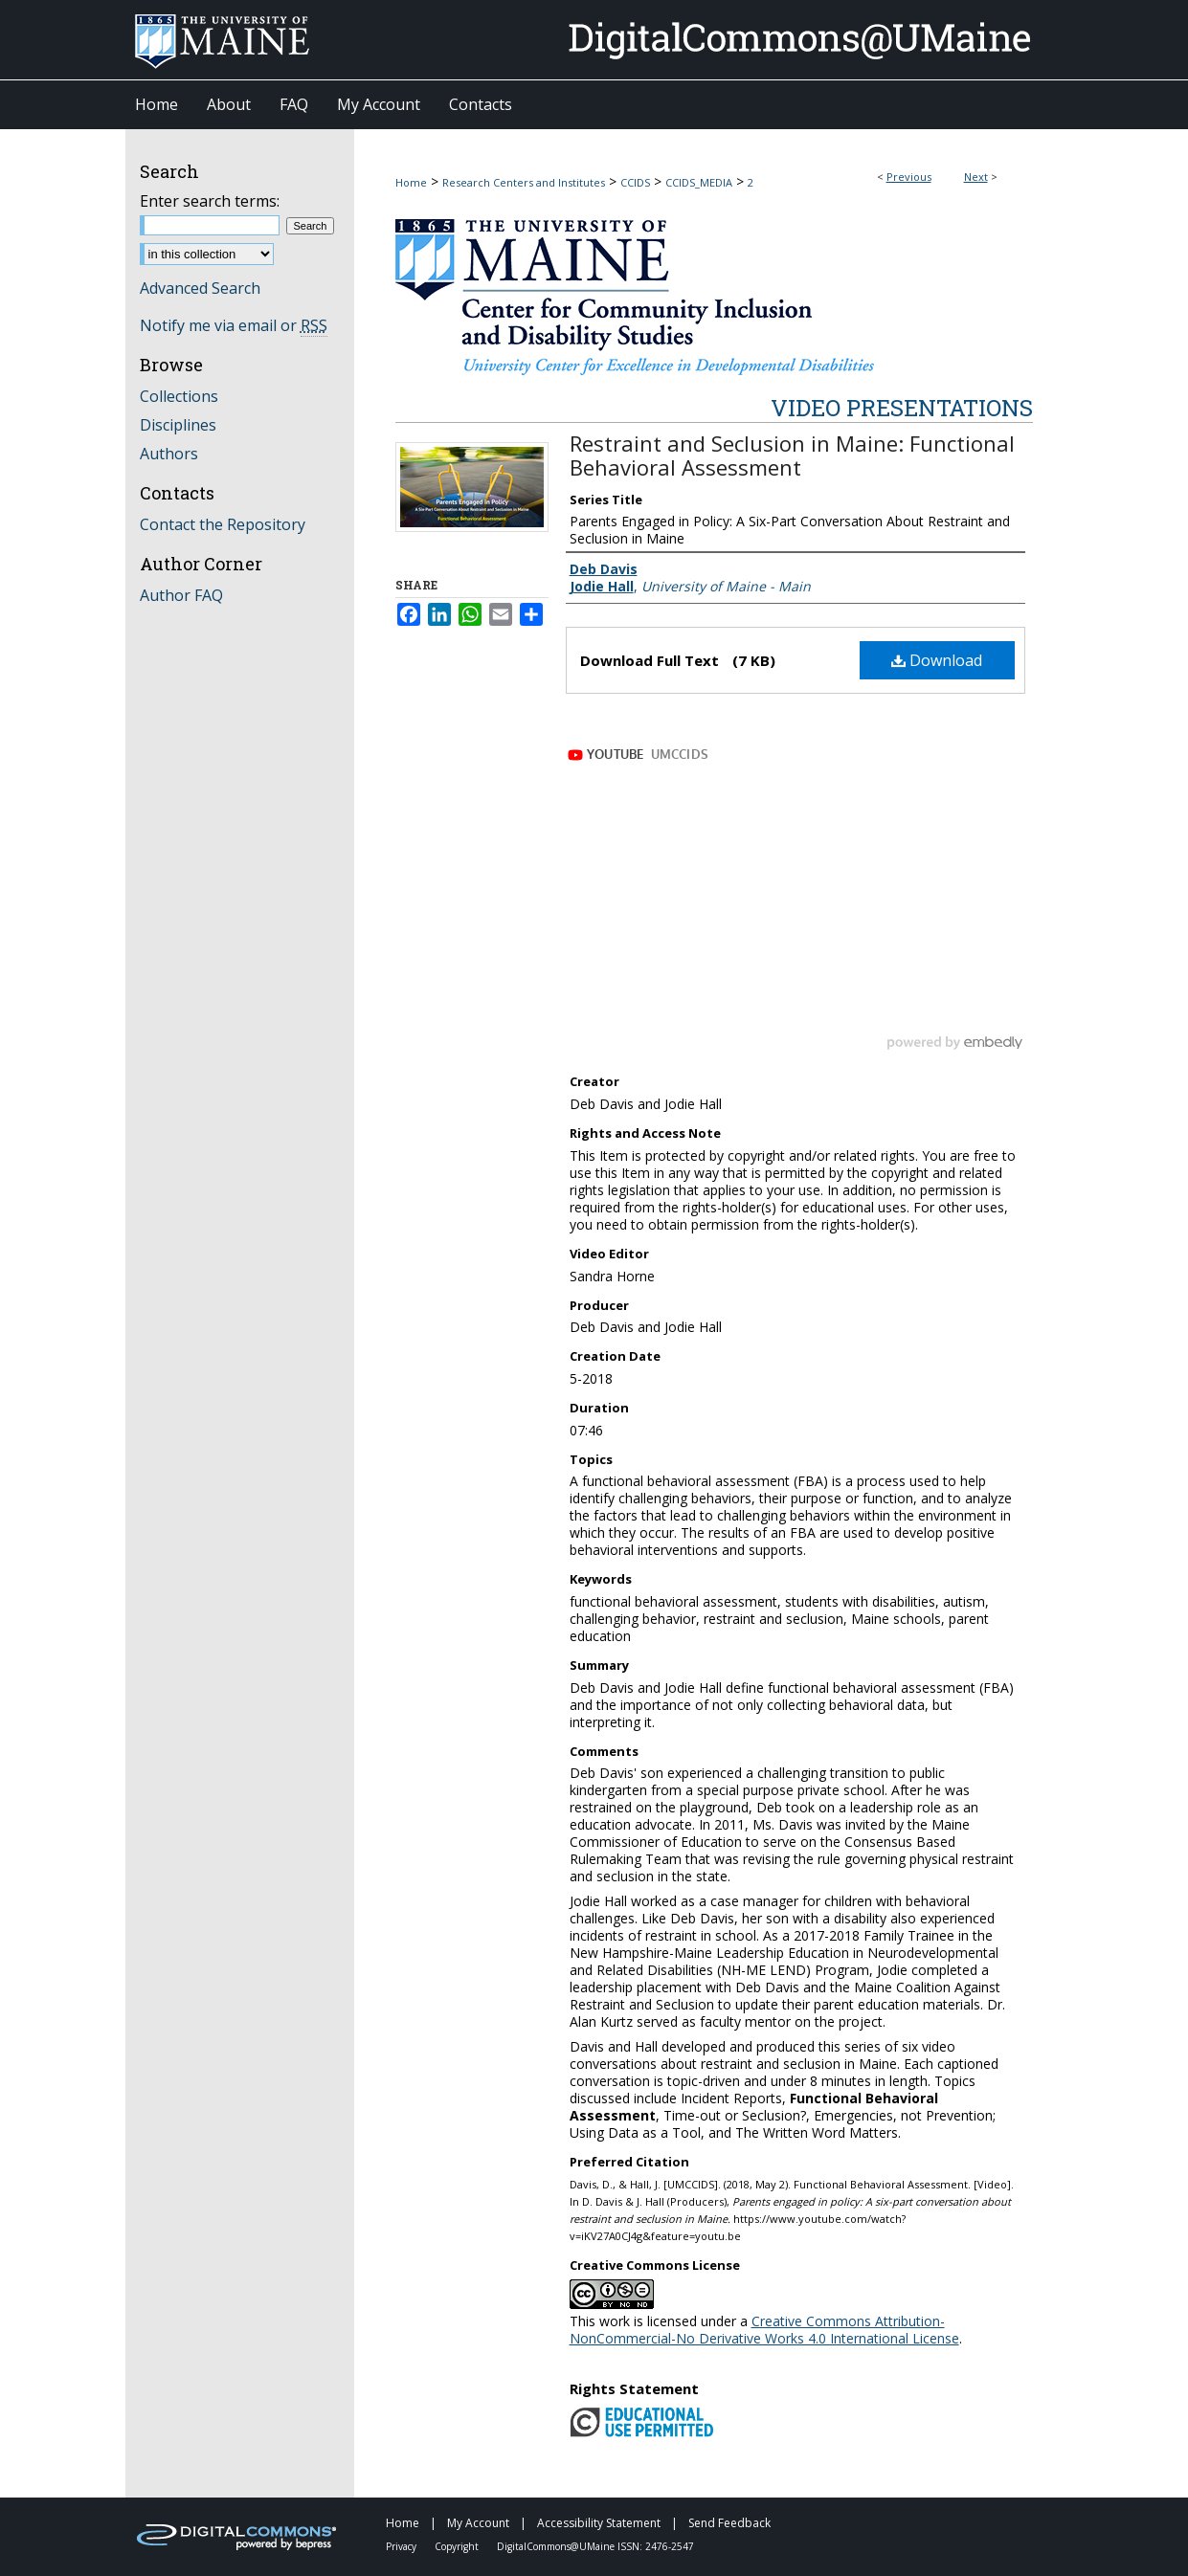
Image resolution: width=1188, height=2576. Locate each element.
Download (936, 660)
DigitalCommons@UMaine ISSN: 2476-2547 (595, 2546)
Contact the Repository (222, 524)
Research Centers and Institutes (523, 182)
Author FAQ (181, 595)
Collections (179, 396)
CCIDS (635, 182)
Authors (169, 453)
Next (976, 176)
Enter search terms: (210, 200)
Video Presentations (902, 407)
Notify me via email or (233, 325)
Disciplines (178, 424)
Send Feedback (729, 2523)
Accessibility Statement (600, 2523)
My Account (479, 2523)
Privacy (402, 2546)
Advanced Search (200, 288)
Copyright (458, 2546)
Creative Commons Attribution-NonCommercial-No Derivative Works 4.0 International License (764, 2329)
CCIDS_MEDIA (698, 182)
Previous (908, 176)
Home (411, 182)
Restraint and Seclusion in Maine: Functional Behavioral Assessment (792, 455)
